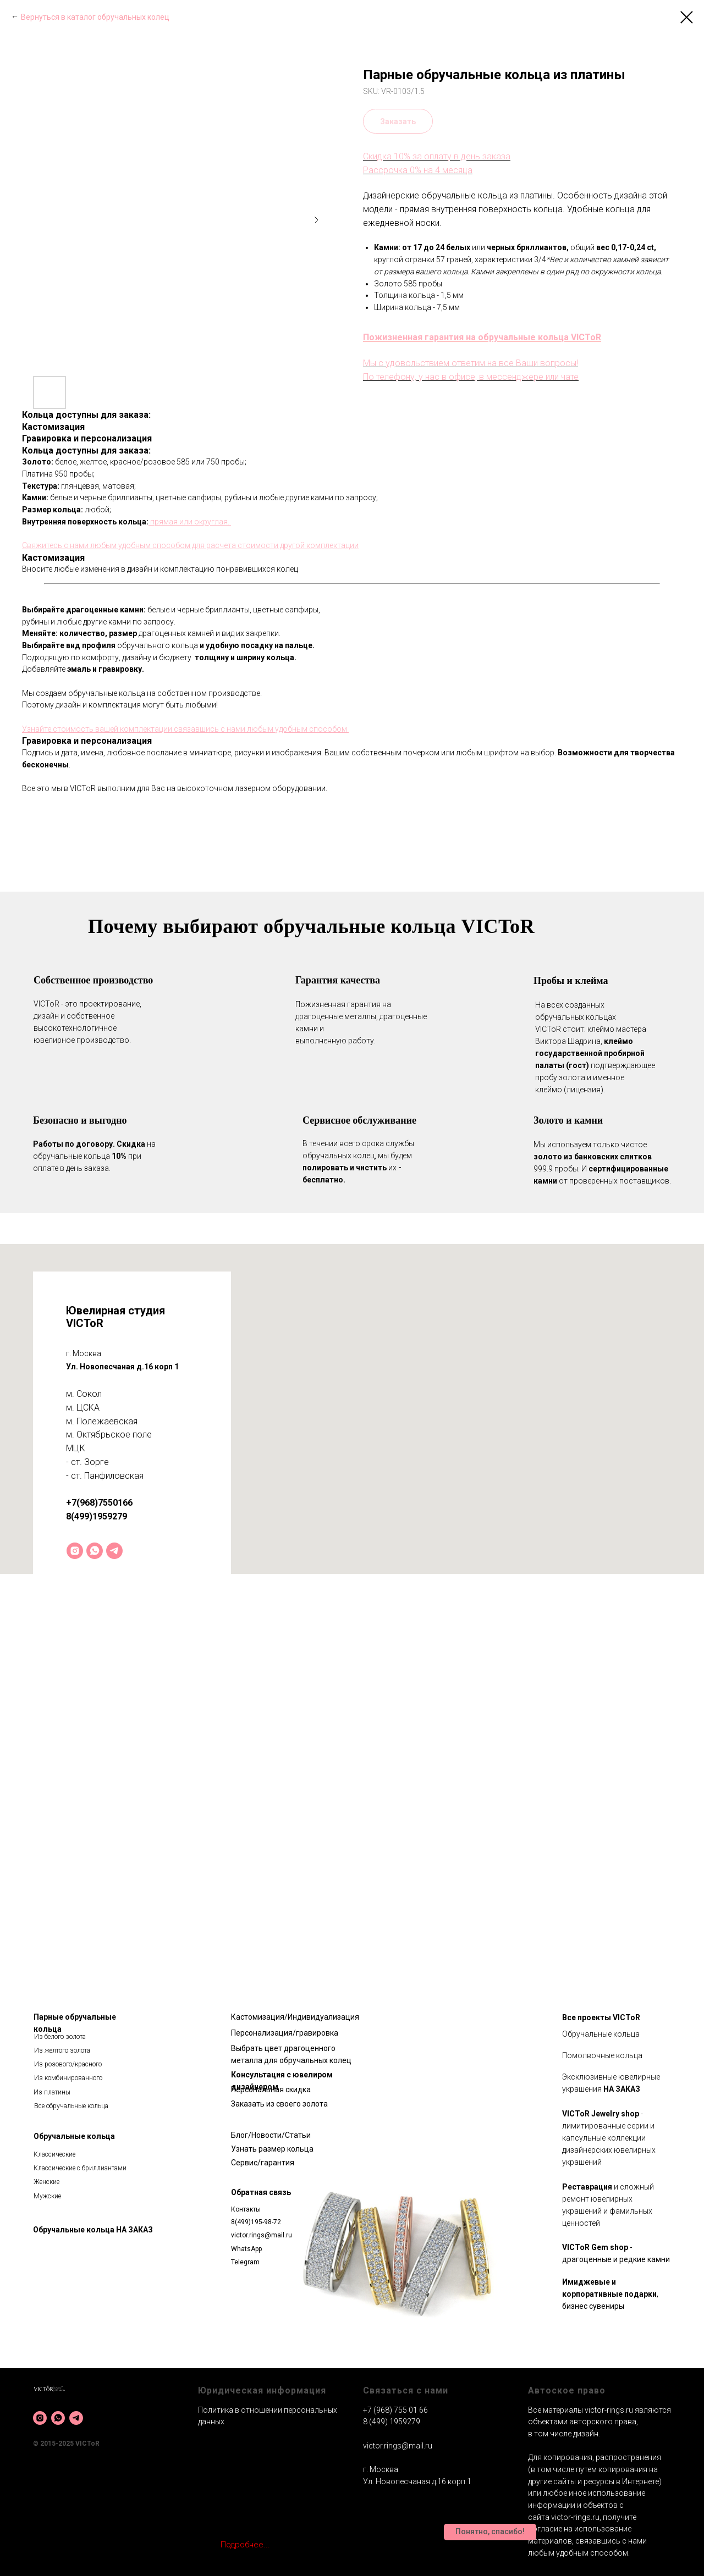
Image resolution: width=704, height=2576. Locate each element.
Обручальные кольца (74, 2136)
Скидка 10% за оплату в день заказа (436, 156)
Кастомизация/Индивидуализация (295, 2017)
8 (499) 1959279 (391, 2421)
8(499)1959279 (96, 1516)
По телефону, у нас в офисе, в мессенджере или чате (471, 377)
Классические (54, 2154)
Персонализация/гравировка (284, 2032)
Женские (46, 2182)
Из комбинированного (68, 2078)
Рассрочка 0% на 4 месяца (417, 170)
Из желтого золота (62, 2050)
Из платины (52, 2092)
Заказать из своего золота (279, 2103)
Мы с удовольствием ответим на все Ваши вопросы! (470, 363)
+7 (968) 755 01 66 (395, 2410)
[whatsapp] (94, 1551)
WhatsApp (246, 2249)
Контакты (246, 2209)
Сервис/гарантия (262, 2162)
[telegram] (114, 1551)
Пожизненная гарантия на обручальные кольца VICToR (482, 337)
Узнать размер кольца (272, 2148)
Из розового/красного (68, 2064)
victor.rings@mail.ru (261, 2235)
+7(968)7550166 (99, 1502)
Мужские (47, 2196)
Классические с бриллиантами (80, 2168)
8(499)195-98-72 (256, 2222)
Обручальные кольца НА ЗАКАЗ (93, 2229)
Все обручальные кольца (71, 2106)
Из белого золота (60, 2037)
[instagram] (75, 1551)
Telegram (245, 2262)
